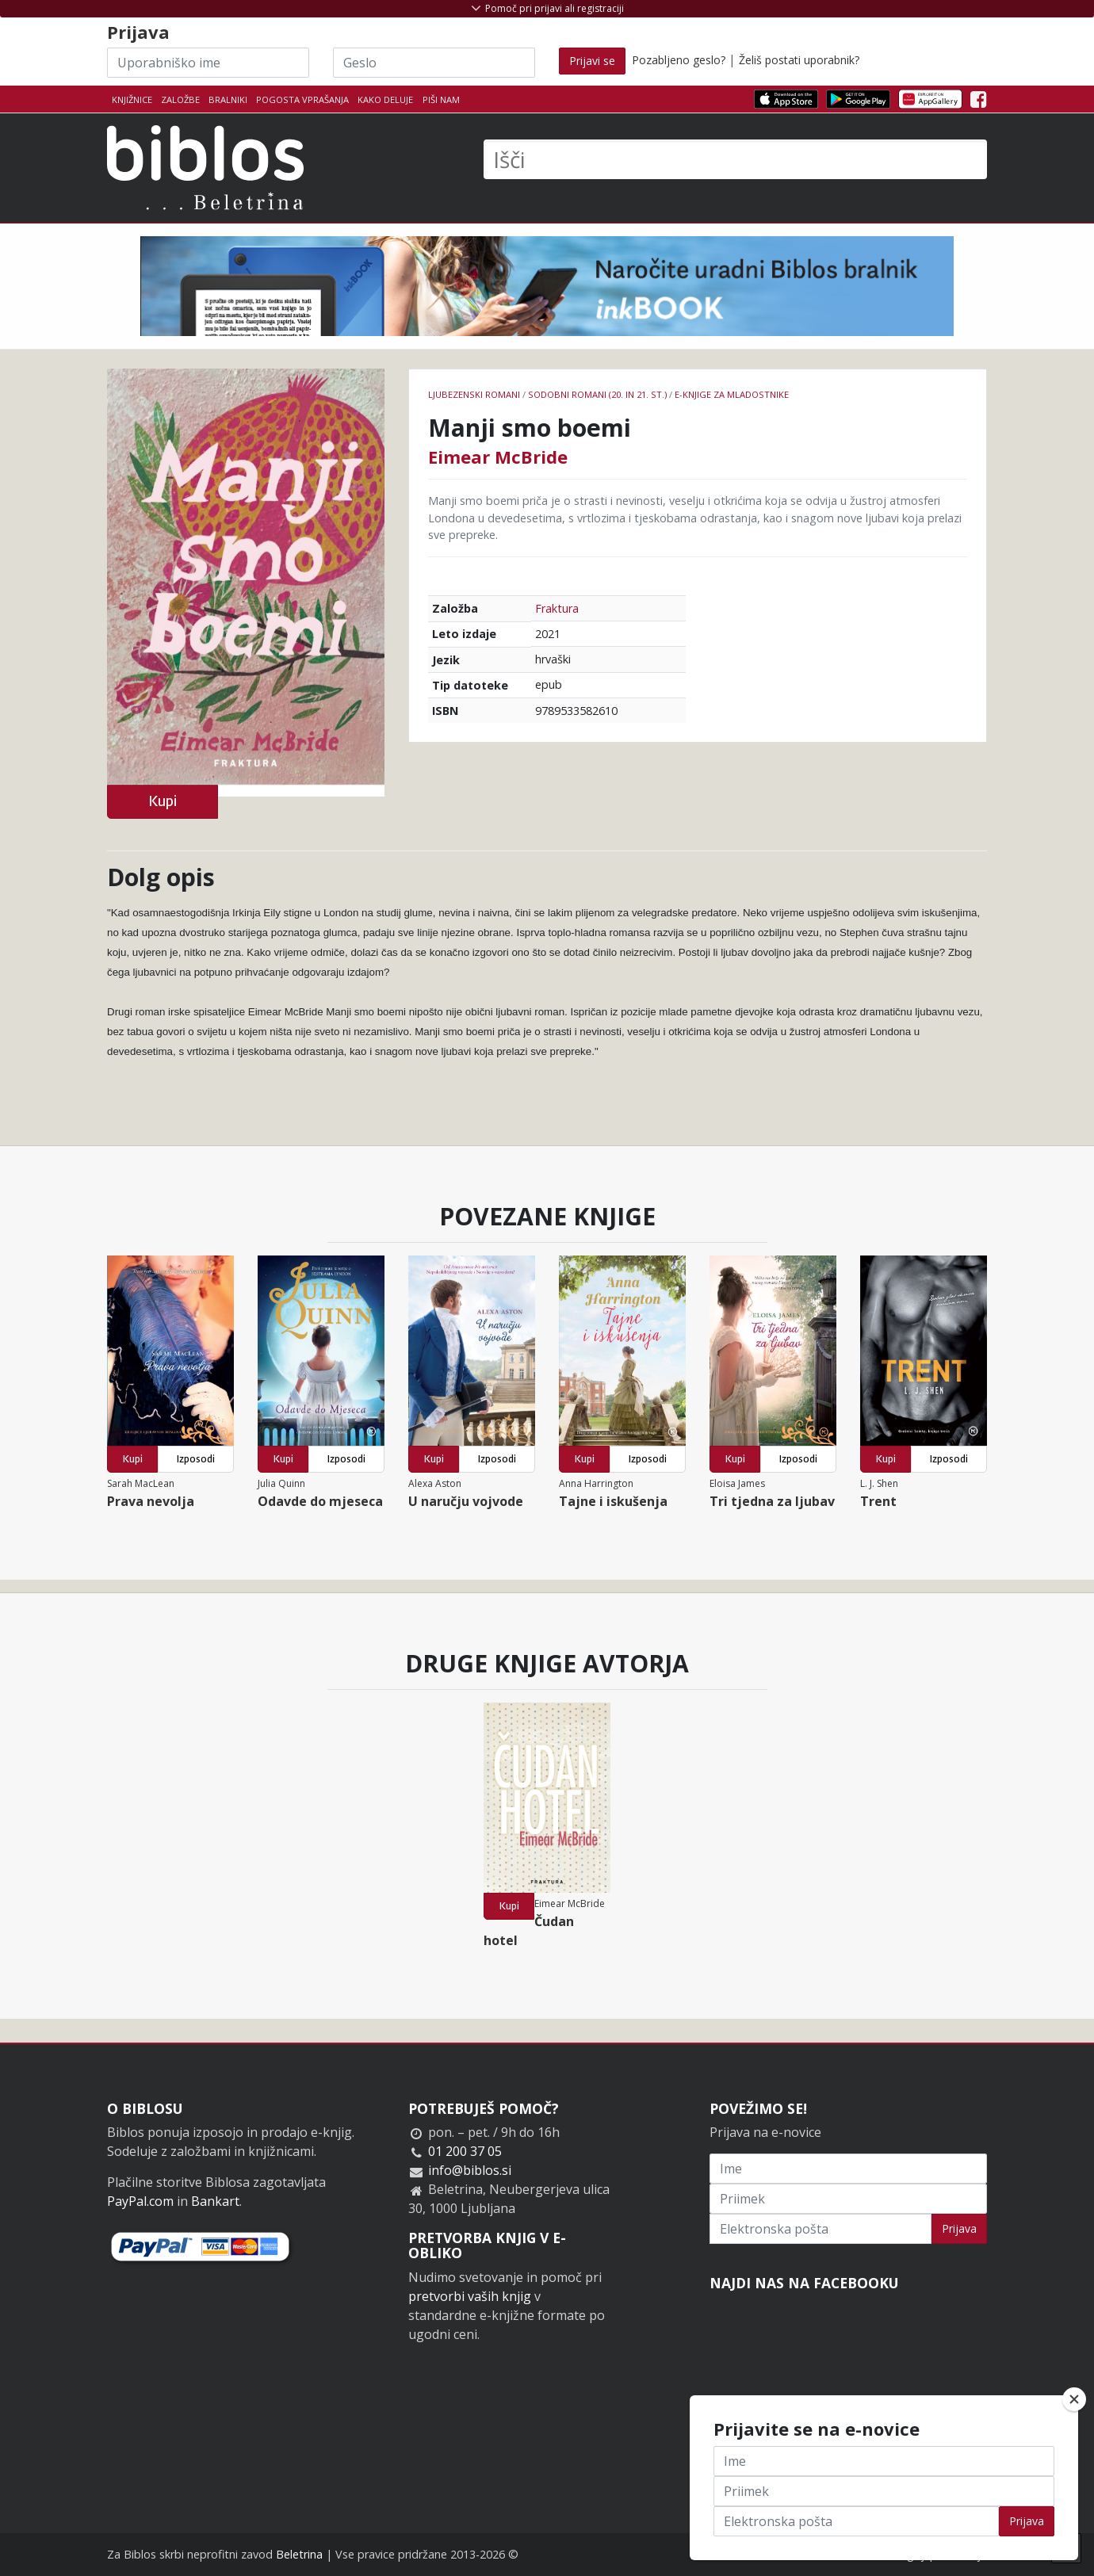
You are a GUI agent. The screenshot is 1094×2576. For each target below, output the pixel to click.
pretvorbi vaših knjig (469, 2296)
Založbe (180, 99)
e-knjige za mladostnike (732, 394)
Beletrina (299, 2554)
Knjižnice (132, 99)
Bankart (215, 2201)
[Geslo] (434, 63)
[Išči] (735, 159)
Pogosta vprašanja (302, 99)
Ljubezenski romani (474, 394)
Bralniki (227, 99)
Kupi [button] (162, 801)
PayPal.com (140, 2201)
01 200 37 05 (465, 2151)
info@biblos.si (469, 2170)
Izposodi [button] (196, 1459)
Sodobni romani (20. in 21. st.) (597, 394)
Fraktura (557, 608)
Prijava (959, 2228)
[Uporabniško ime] (208, 63)
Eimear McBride (498, 456)
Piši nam (441, 99)
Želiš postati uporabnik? (799, 59)
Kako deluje (385, 99)
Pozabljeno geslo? (678, 59)
